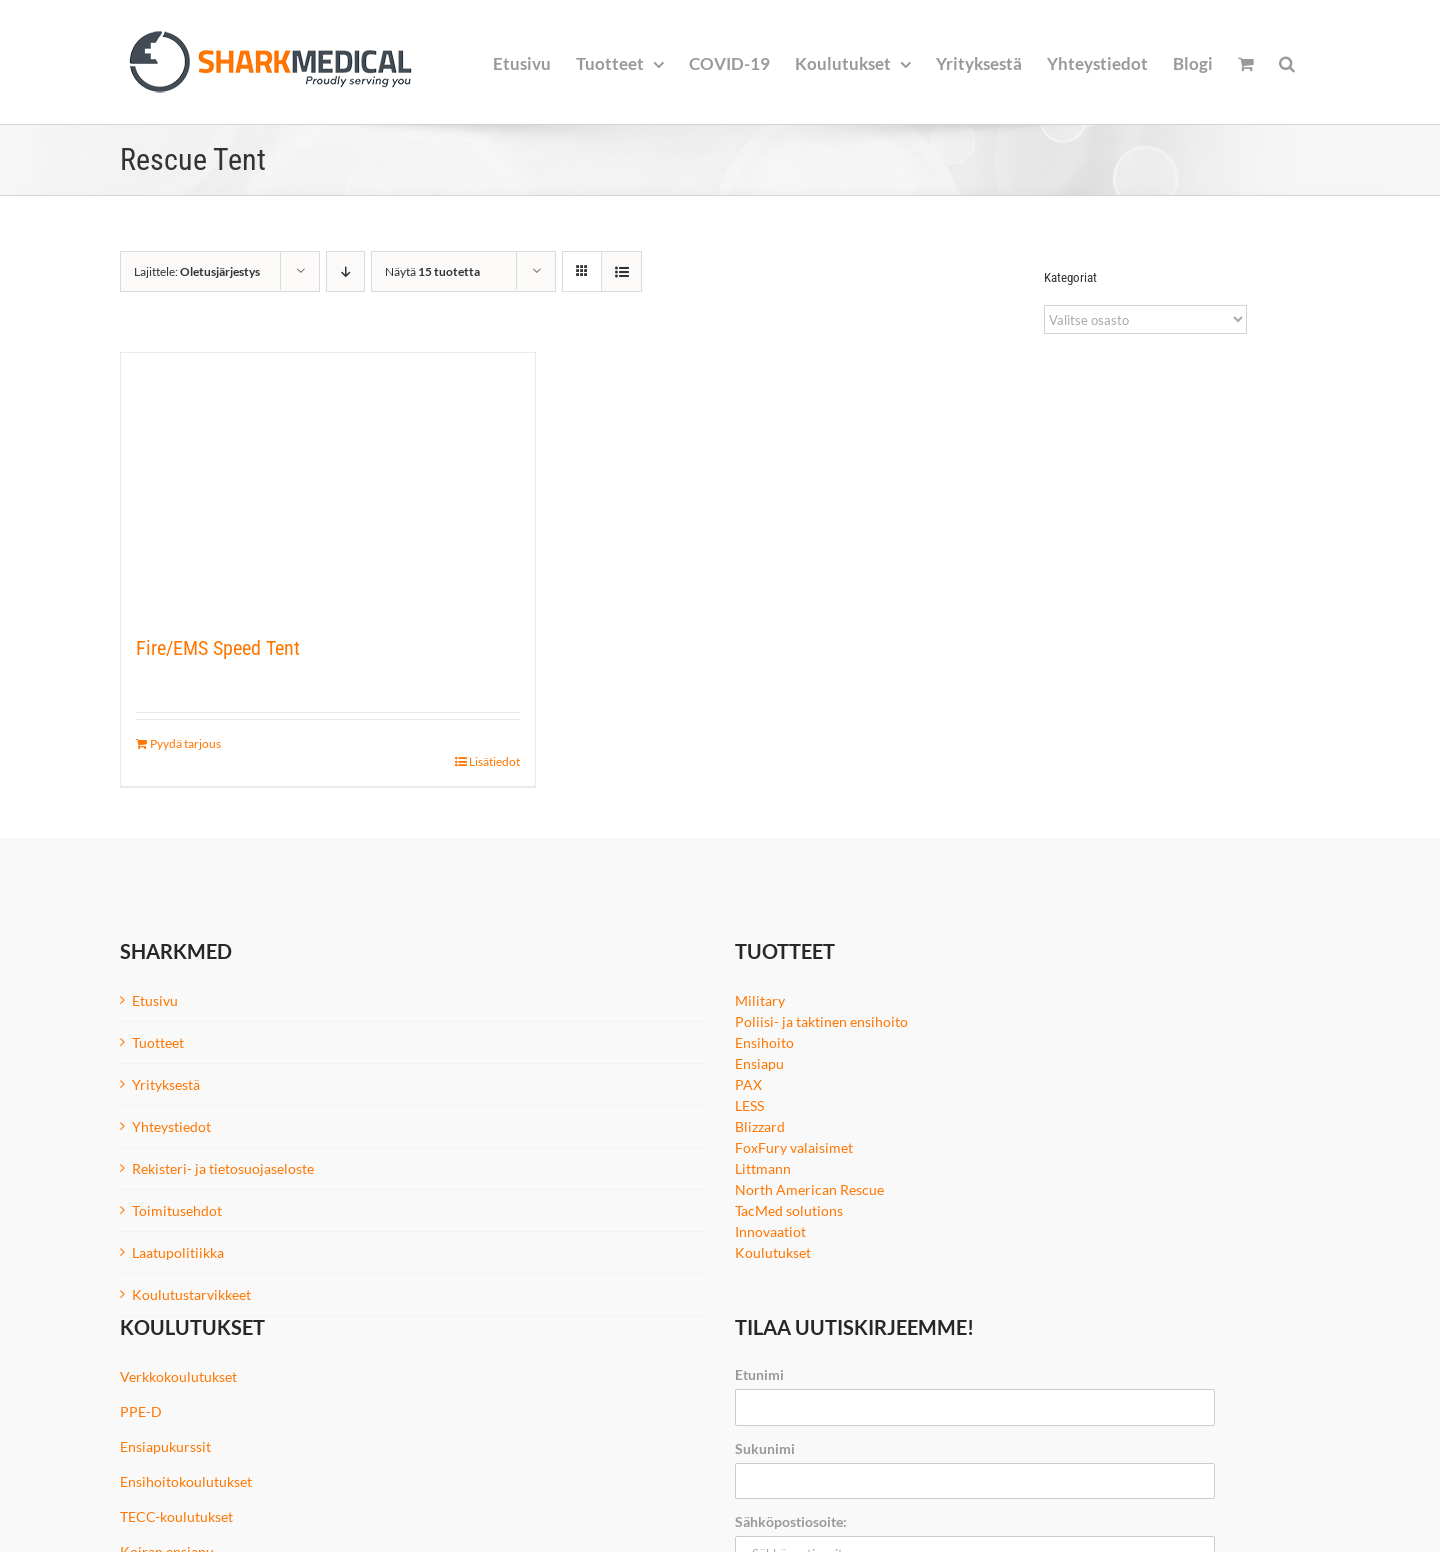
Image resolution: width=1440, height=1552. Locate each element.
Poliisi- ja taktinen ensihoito (821, 1021)
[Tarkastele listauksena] (621, 271)
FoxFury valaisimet (794, 1147)
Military (760, 1000)
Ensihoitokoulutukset (186, 1481)
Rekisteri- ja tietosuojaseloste (223, 1168)
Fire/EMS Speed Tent (218, 648)
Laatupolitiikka (178, 1252)
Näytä (432, 271)
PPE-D (141, 1411)
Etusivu (155, 1000)
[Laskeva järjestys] (345, 271)
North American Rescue (809, 1189)
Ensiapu (759, 1063)
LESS (749, 1105)
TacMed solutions (789, 1210)
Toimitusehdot (177, 1210)
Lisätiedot (494, 761)
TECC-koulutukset (176, 1516)
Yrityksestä (166, 1084)
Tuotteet (158, 1042)
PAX (748, 1084)
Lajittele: (197, 271)
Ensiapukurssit (165, 1446)
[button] (1287, 62)
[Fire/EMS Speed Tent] (328, 483)
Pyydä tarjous (185, 743)
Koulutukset (773, 1252)
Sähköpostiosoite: (791, 1521)
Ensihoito (764, 1042)
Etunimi (759, 1374)
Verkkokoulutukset (178, 1376)
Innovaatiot (770, 1231)
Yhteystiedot (171, 1126)
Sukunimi (765, 1448)
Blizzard (760, 1126)
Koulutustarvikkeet (191, 1294)
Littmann (763, 1168)
